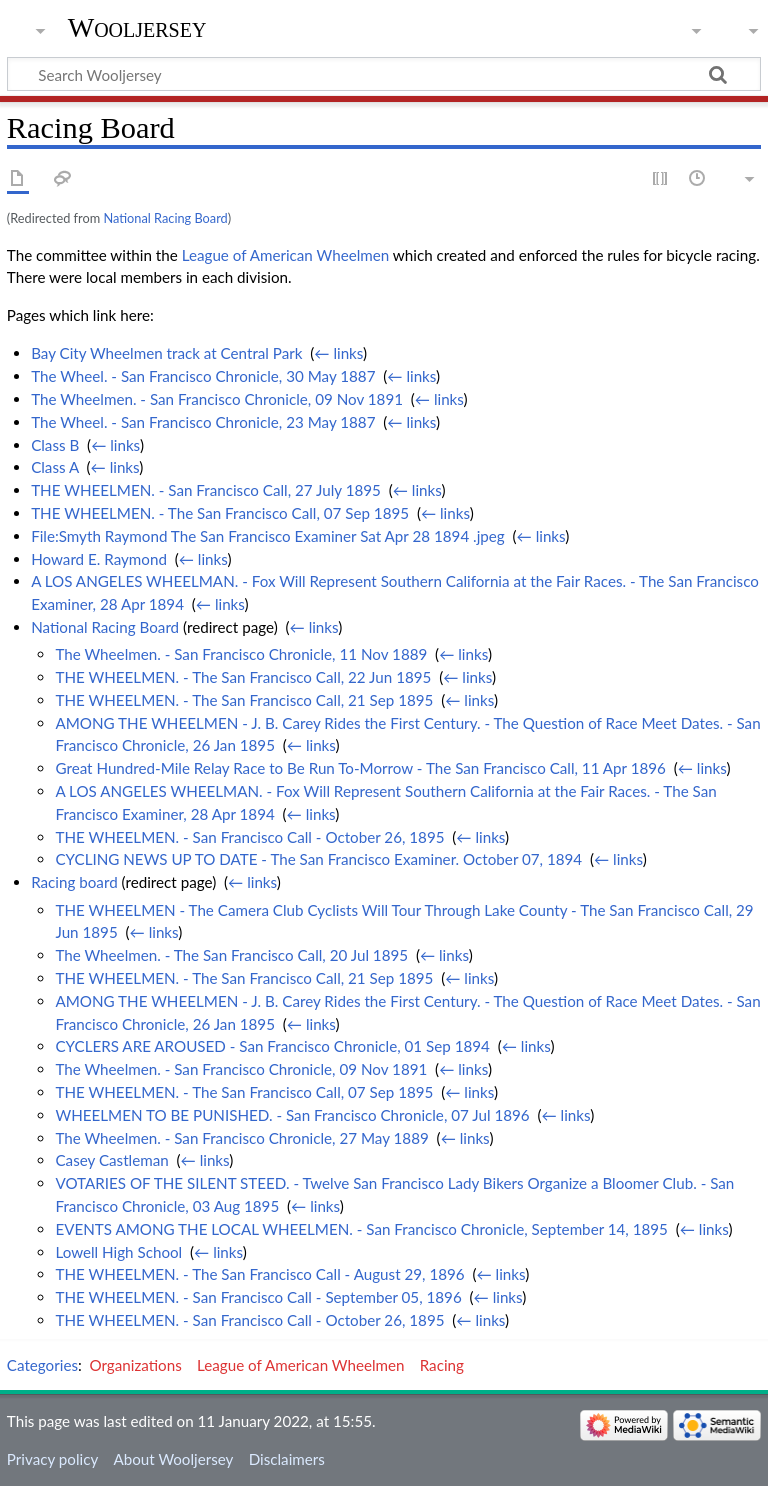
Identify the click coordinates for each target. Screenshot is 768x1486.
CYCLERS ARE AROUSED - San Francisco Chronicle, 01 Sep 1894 (272, 1046)
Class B (55, 445)
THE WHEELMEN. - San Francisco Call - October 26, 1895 (249, 837)
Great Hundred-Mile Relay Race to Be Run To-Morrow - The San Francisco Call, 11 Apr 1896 (360, 768)
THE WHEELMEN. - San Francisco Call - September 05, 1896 (258, 1297)
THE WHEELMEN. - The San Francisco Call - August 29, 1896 (259, 1274)
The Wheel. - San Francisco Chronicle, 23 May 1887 (203, 422)
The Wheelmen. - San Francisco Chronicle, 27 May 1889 (241, 1138)
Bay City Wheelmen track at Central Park (166, 353)
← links (338, 353)
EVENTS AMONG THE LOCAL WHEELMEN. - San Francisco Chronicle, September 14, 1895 (361, 1229)
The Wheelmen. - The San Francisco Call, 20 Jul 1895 (231, 955)
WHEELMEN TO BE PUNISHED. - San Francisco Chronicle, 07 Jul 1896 (292, 1115)
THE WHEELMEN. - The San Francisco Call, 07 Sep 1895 (220, 513)
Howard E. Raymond (99, 559)
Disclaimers (287, 1459)
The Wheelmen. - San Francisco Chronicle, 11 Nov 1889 (241, 654)
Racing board (74, 882)
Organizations (136, 1365)
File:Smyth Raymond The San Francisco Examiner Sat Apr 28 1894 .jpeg (268, 536)
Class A (55, 467)
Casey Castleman (111, 1160)
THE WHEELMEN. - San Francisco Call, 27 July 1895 (206, 490)
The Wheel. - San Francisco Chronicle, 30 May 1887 (203, 376)
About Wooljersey (173, 1459)
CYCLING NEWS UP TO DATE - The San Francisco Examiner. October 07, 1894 (318, 859)
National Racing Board (165, 218)
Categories (42, 1365)
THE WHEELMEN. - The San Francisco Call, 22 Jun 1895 (243, 677)
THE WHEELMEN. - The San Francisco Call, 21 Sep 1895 (244, 700)
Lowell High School (118, 1252)
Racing (442, 1365)
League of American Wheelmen (286, 255)
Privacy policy (52, 1459)
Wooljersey (137, 27)
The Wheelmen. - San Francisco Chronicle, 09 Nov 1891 (217, 399)
